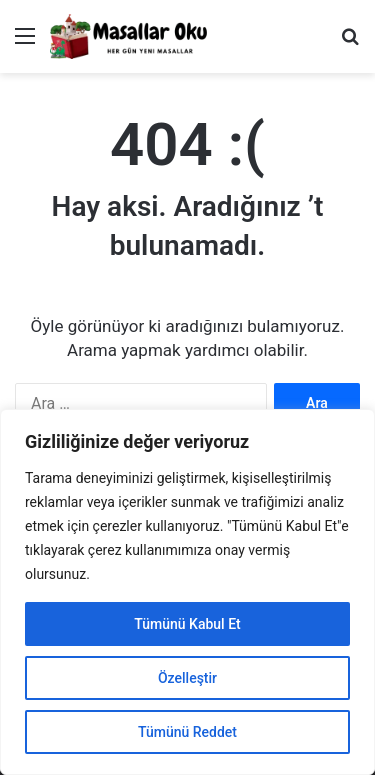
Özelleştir (187, 678)
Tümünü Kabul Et (187, 624)
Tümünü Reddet (187, 732)
